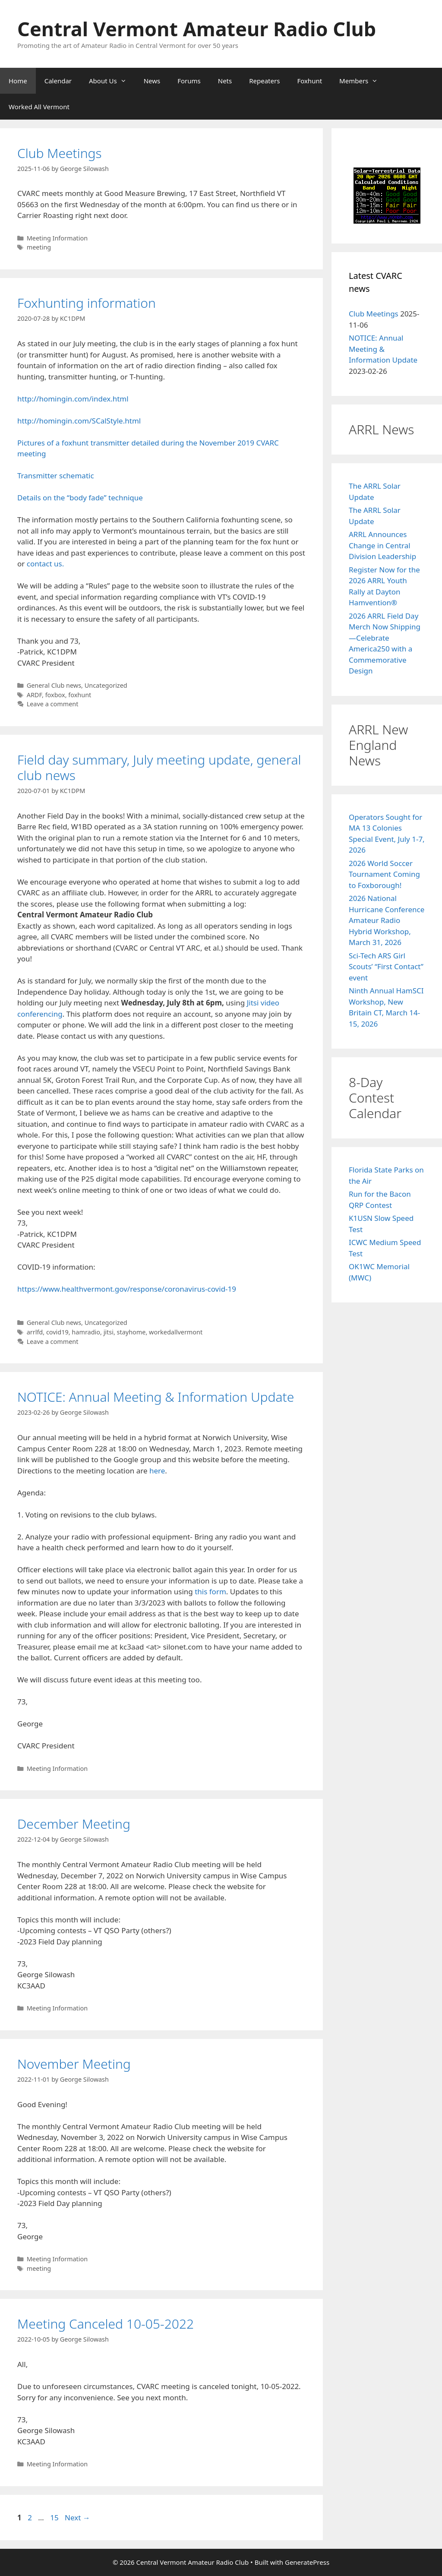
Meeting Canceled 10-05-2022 (105, 2324)
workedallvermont (175, 1332)
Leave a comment (53, 704)
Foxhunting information (86, 303)
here (157, 1471)
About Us (112, 81)
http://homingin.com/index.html (73, 399)
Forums (189, 80)
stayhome (131, 1332)
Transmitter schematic (55, 475)
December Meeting (73, 1824)
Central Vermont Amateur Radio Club (196, 29)
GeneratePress (307, 2562)
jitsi (109, 1332)
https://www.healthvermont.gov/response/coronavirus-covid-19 (126, 1289)
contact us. (45, 564)
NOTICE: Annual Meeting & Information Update (155, 1397)
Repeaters (264, 80)
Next (77, 2517)
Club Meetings (59, 153)
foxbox (55, 695)
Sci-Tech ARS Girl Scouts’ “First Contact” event (386, 967)
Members (362, 81)
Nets (225, 80)
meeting (39, 247)
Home (18, 80)
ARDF (34, 695)
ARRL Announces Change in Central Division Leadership (382, 545)
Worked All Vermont (39, 106)
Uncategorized (106, 685)
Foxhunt (309, 80)
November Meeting (74, 2064)
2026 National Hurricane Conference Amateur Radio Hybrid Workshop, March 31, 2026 (386, 920)
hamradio (86, 1332)
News (152, 80)
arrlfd (35, 1332)
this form (210, 1591)
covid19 (57, 1332)
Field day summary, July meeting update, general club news (159, 767)
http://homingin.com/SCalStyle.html (79, 421)
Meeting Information (57, 238)
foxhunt (79, 695)
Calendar (58, 80)
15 (55, 2517)
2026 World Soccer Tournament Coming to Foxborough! (384, 874)
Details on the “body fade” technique (80, 498)
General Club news (54, 685)
